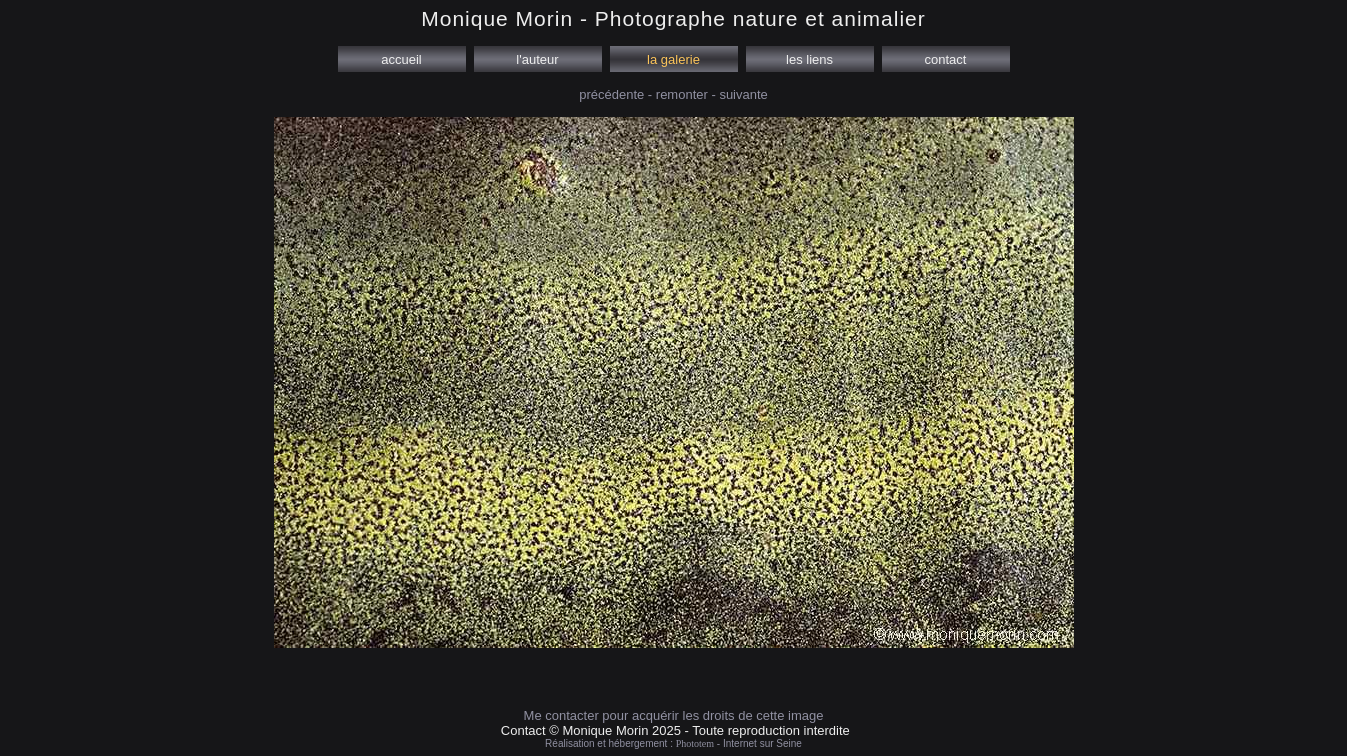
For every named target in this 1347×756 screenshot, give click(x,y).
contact (945, 59)
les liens (809, 59)
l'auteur (538, 59)
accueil (402, 59)
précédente (611, 94)
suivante (743, 94)
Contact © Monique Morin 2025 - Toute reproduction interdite (675, 730)
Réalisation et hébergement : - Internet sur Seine (673, 743)
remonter (682, 94)
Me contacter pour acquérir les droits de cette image (674, 715)
